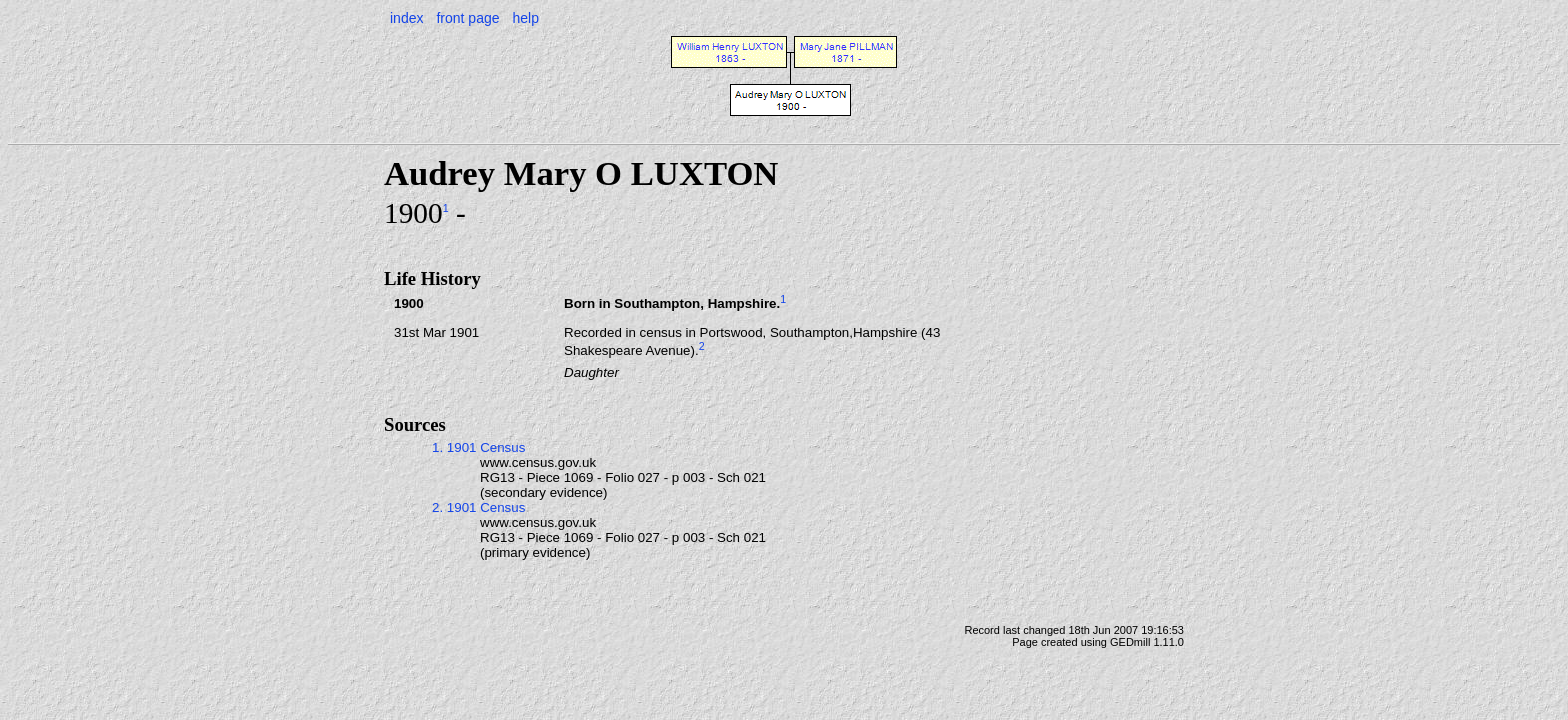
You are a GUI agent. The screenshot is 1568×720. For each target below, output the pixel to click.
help (525, 18)
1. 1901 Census (478, 447)
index (406, 18)
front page (467, 18)
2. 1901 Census (478, 507)
